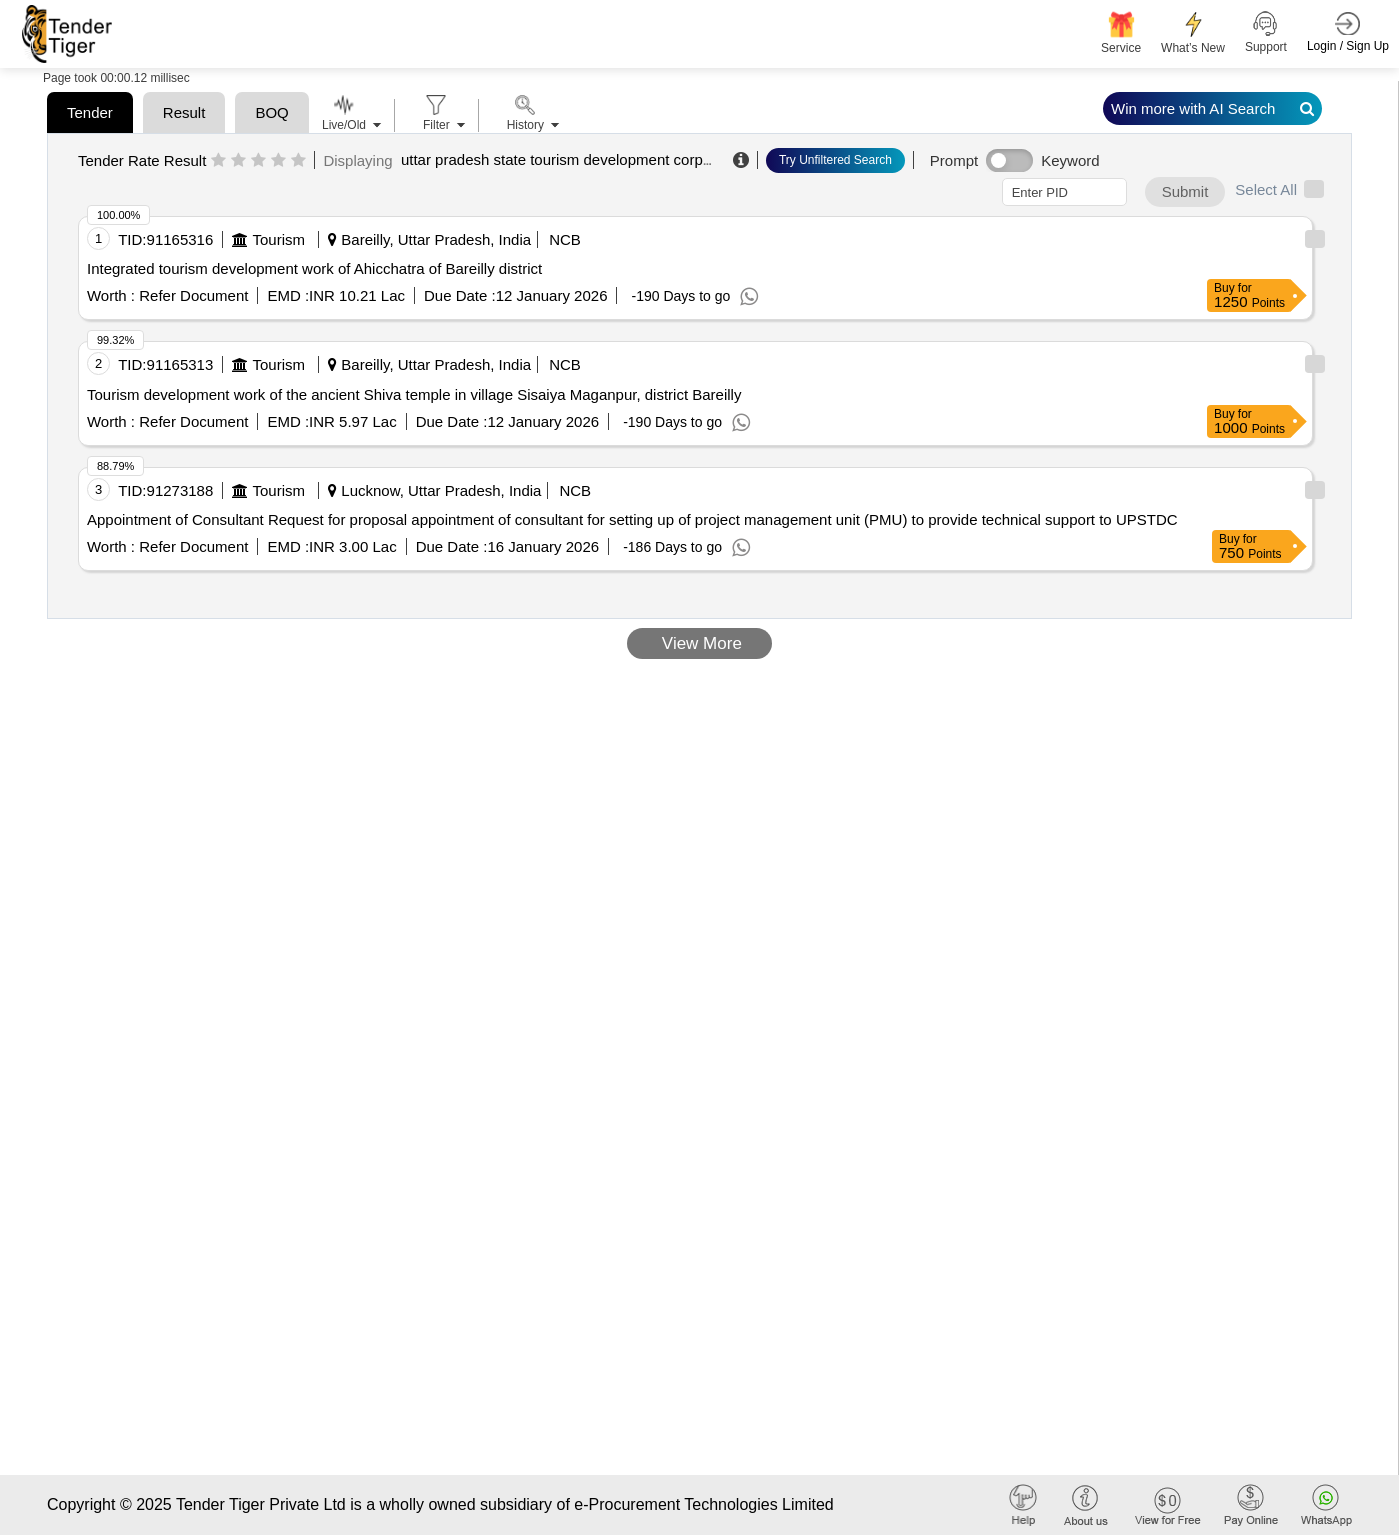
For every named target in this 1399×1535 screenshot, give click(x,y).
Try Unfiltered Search (835, 160)
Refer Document (191, 295)
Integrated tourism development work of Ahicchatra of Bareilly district (314, 268)
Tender (90, 112)
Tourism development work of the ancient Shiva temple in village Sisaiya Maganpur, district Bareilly (414, 394)
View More (699, 643)
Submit (1185, 191)
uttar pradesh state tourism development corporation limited (598, 159)
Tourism (278, 239)
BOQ (271, 112)
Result (184, 112)
